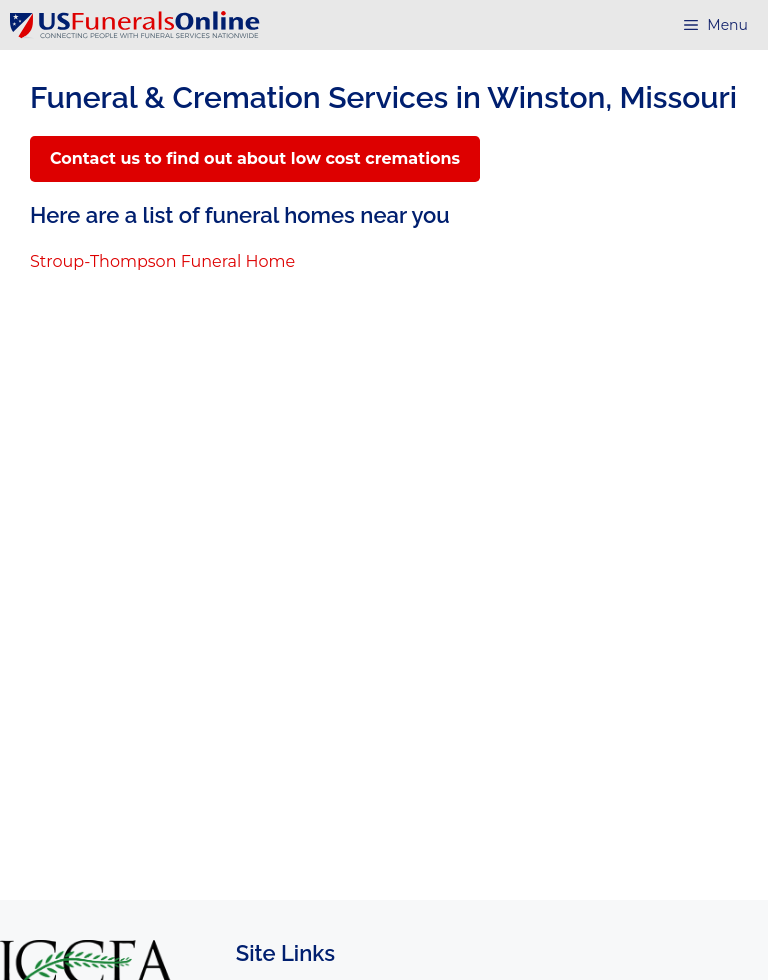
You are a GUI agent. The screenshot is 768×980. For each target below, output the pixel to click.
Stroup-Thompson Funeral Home (162, 261)
